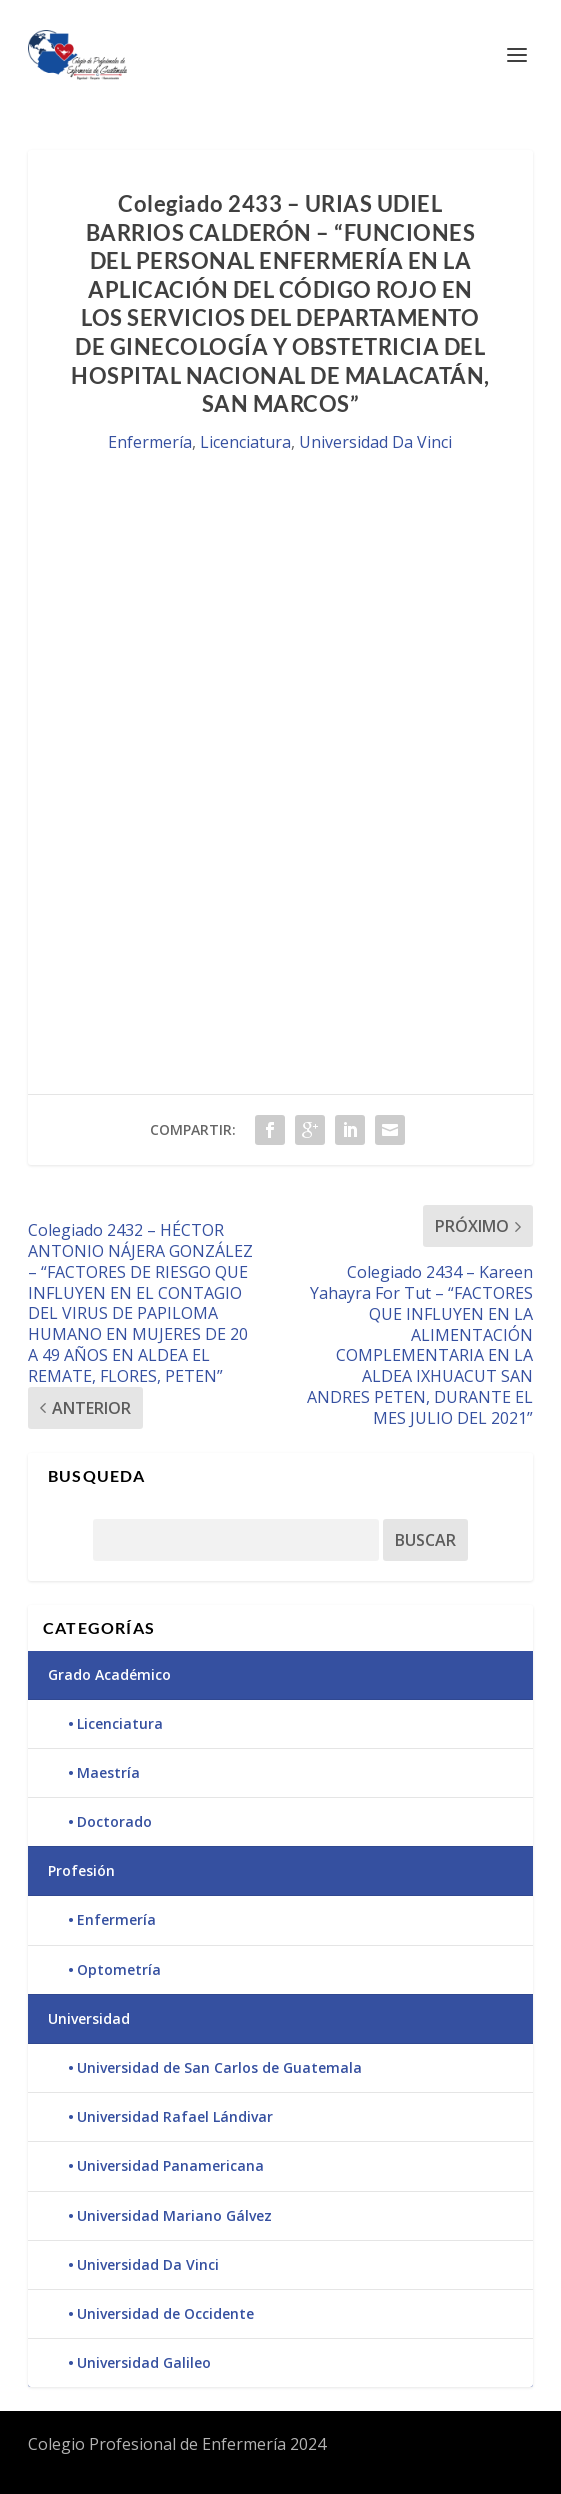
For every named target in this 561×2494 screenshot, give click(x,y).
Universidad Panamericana (170, 2165)
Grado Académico (109, 1674)
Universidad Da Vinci (375, 442)
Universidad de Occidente (165, 2313)
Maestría (108, 1772)
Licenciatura (245, 442)
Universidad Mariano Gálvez (174, 2215)
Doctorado (114, 1821)
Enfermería (150, 442)
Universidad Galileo (144, 2362)
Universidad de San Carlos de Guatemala (219, 2067)
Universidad (89, 2018)
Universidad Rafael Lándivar (175, 2116)
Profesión (81, 1870)
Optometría (119, 1969)
